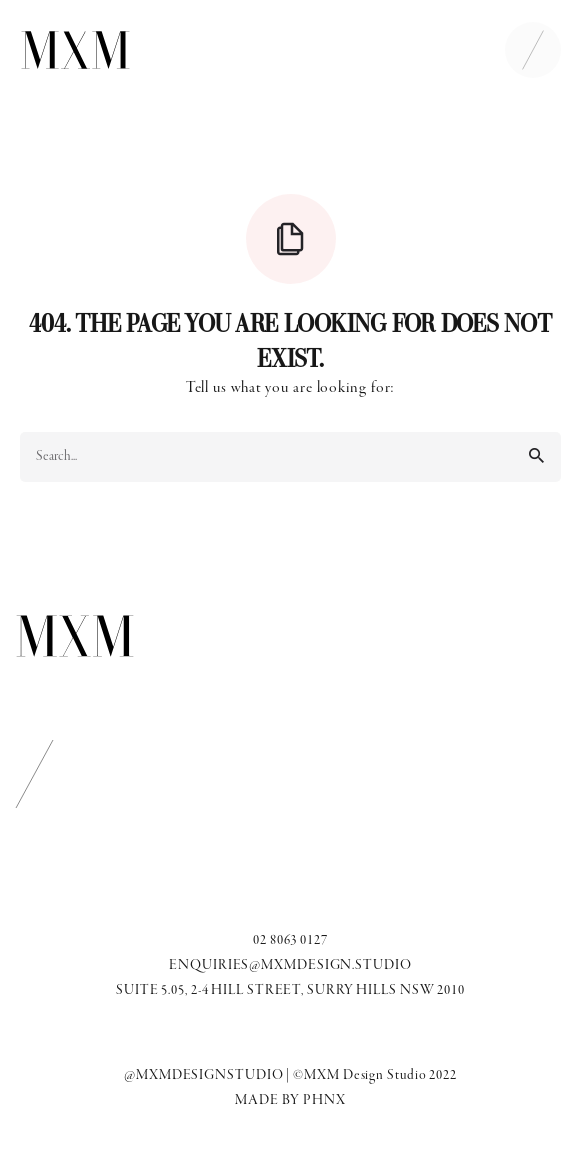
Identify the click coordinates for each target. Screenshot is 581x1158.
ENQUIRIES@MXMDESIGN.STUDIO (290, 965)
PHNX (324, 1100)
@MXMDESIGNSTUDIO (203, 1075)
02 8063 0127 (290, 940)
